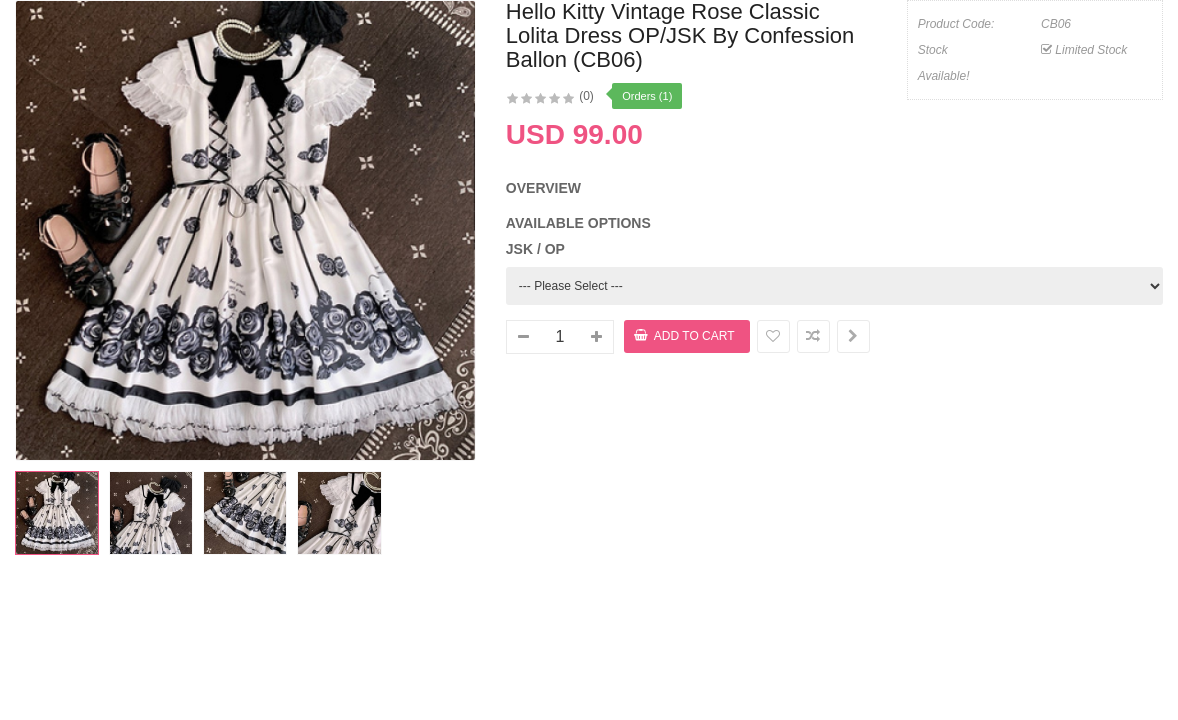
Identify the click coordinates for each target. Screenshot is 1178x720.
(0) (586, 96)
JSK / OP (535, 249)
